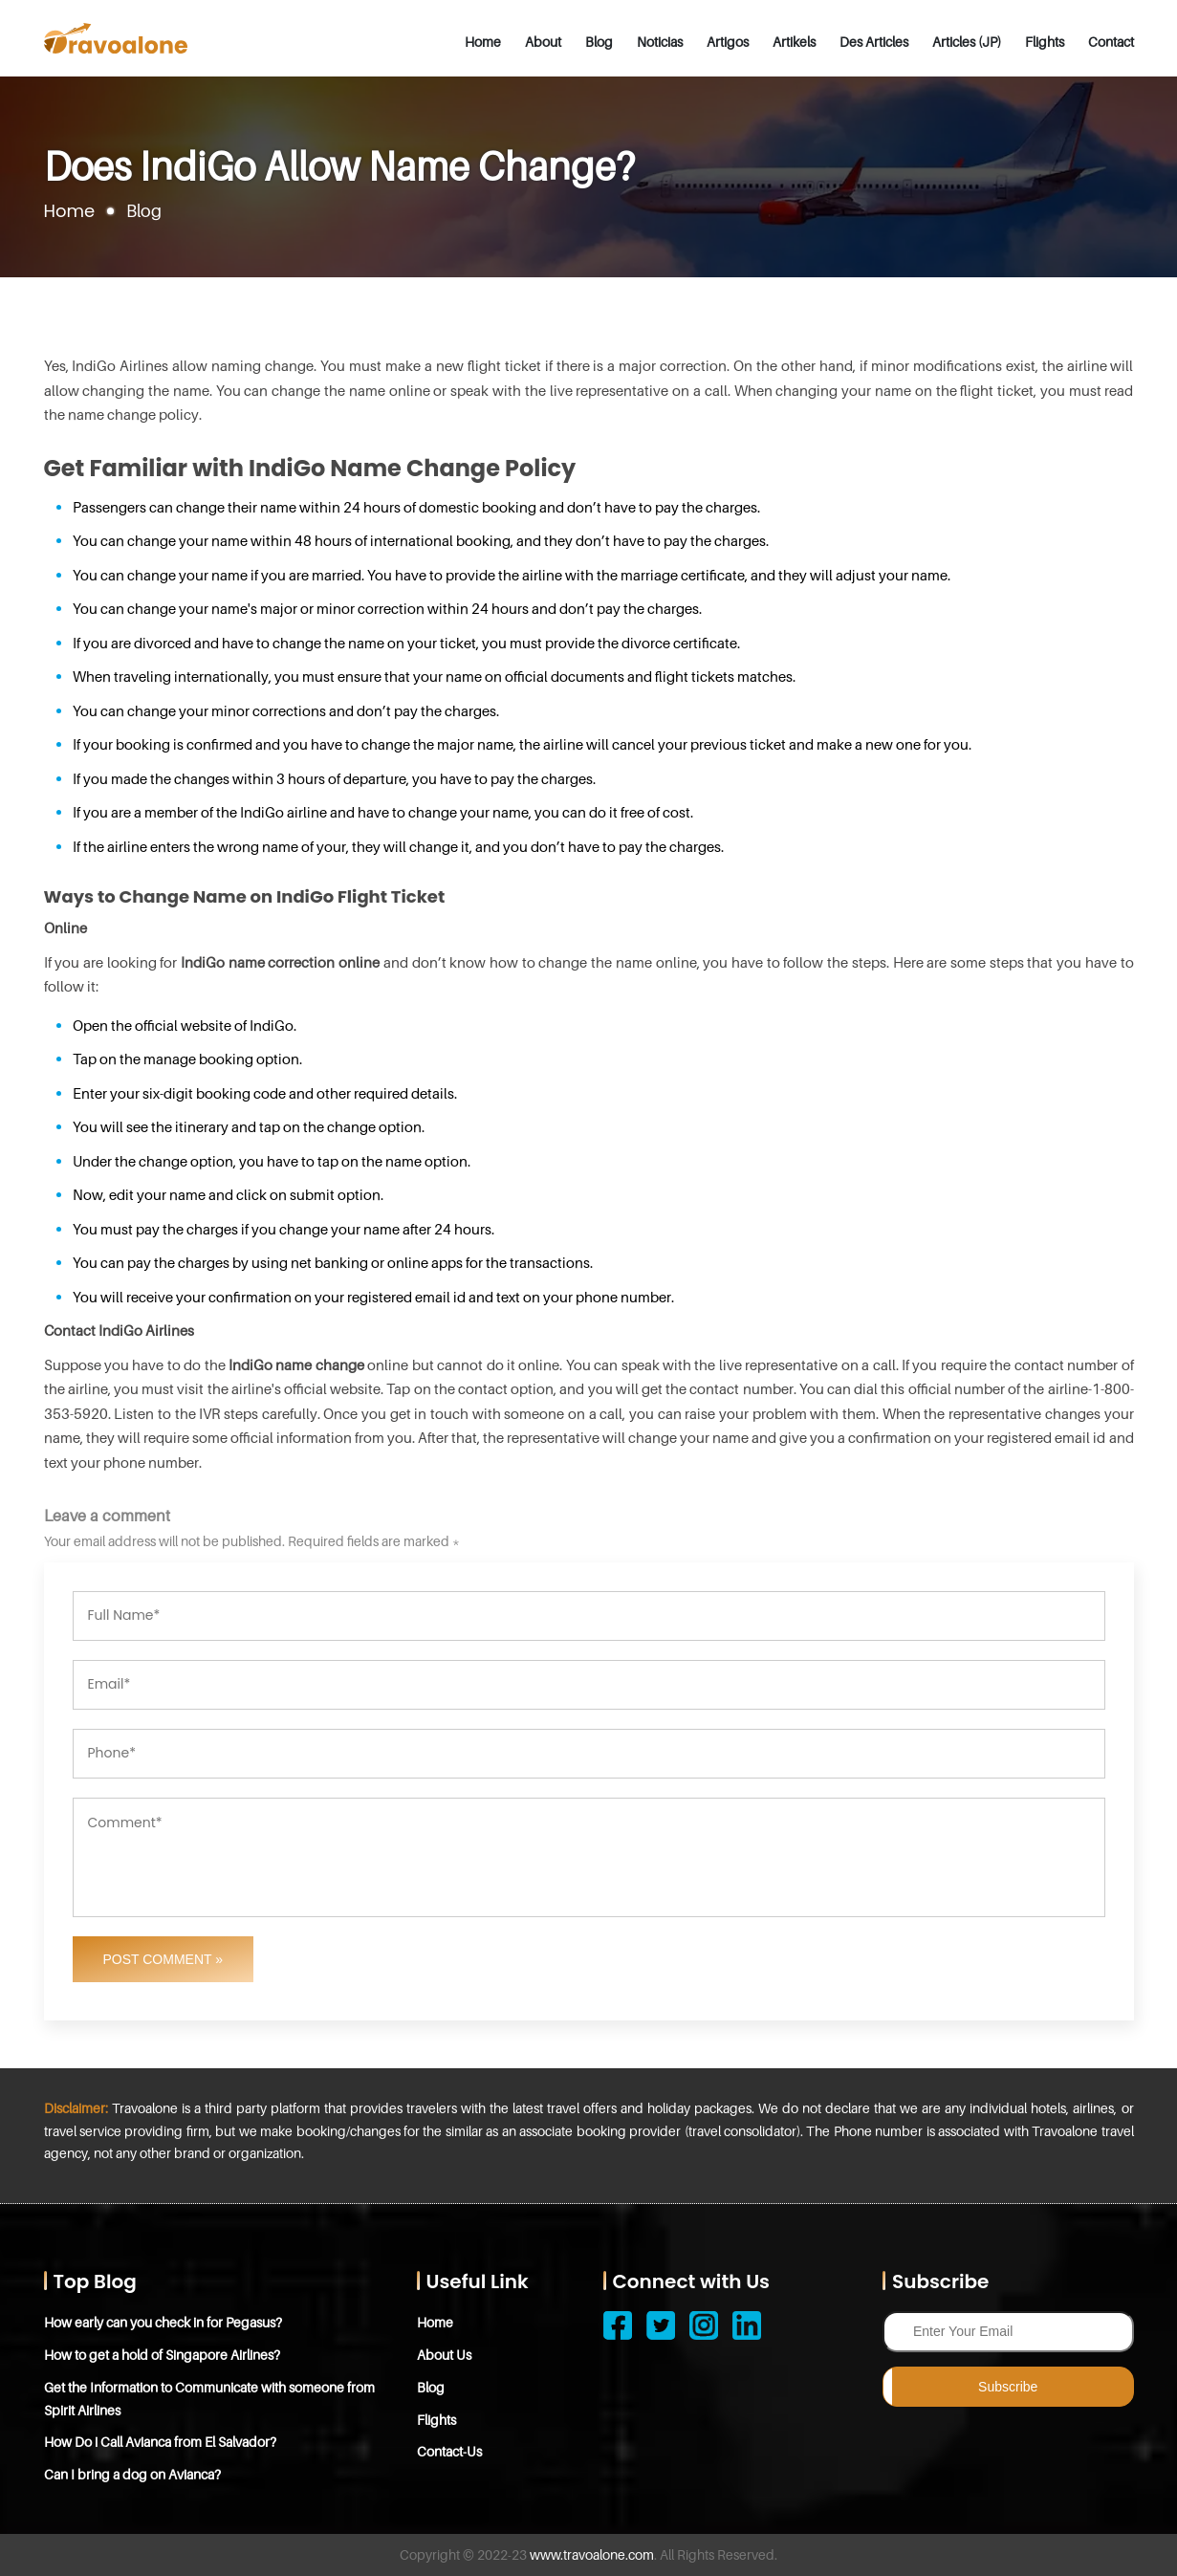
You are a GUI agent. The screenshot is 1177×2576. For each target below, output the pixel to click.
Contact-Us (449, 2451)
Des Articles (873, 41)
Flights (1044, 41)
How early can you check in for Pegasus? (163, 2322)
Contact (1111, 41)
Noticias (660, 41)
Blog (599, 41)
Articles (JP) (966, 41)
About (543, 41)
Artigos (728, 41)
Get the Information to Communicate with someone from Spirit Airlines (209, 2398)
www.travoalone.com (592, 2554)
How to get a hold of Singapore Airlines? (162, 2355)
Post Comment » (163, 1959)
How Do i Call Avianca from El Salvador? (160, 2442)
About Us (444, 2355)
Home (483, 41)
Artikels (794, 41)
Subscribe (1007, 2386)
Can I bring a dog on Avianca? (132, 2474)
